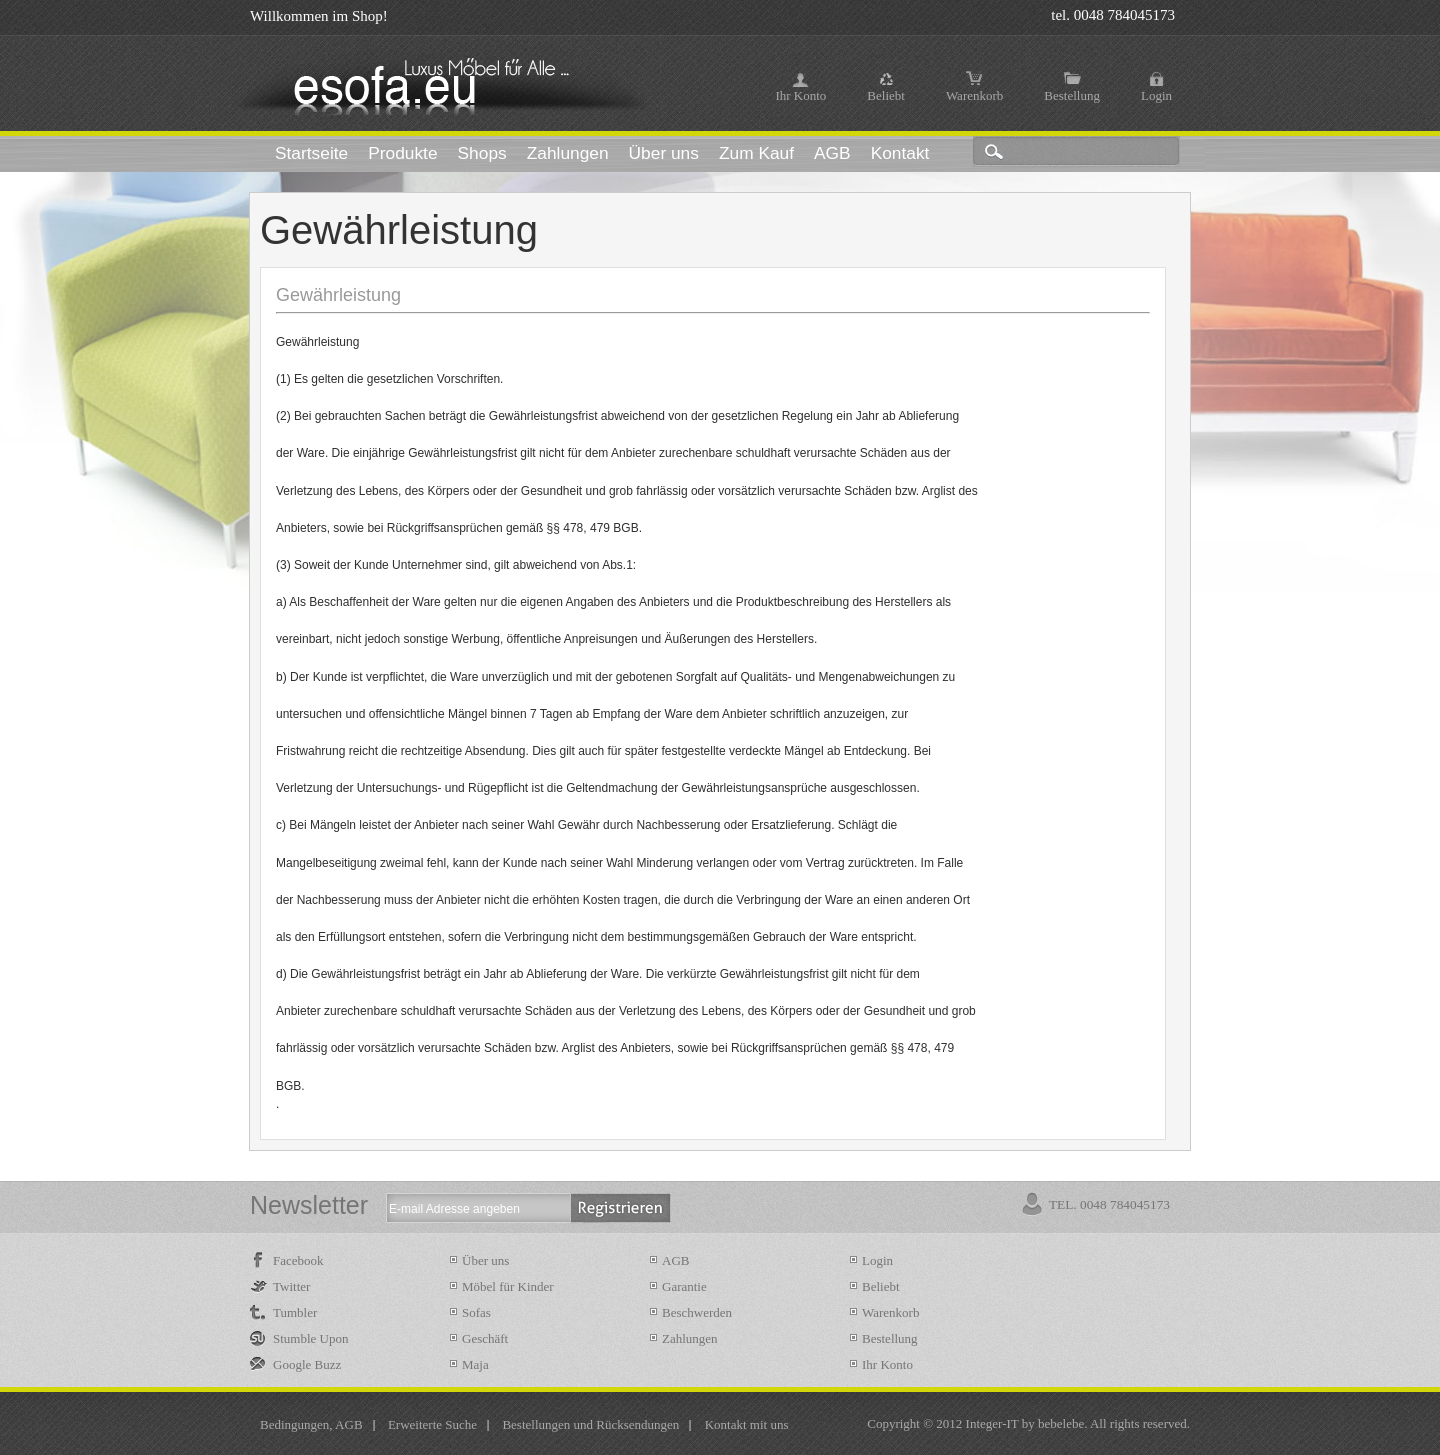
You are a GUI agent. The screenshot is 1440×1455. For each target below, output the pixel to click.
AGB (675, 1260)
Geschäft (485, 1338)
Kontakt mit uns (747, 1424)
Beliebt (886, 95)
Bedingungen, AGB (311, 1424)
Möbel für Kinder (508, 1286)
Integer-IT (992, 1423)
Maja (475, 1364)
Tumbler (295, 1312)
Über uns (485, 1260)
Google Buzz (307, 1364)
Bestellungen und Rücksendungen (590, 1424)
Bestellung (1072, 95)
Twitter (291, 1286)
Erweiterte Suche (432, 1424)
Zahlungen (690, 1338)
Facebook (298, 1260)
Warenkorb (974, 95)
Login (1156, 95)
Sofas (476, 1312)
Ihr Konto (800, 95)
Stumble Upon (310, 1338)
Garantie (684, 1286)
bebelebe (1061, 1423)
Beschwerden (697, 1312)
